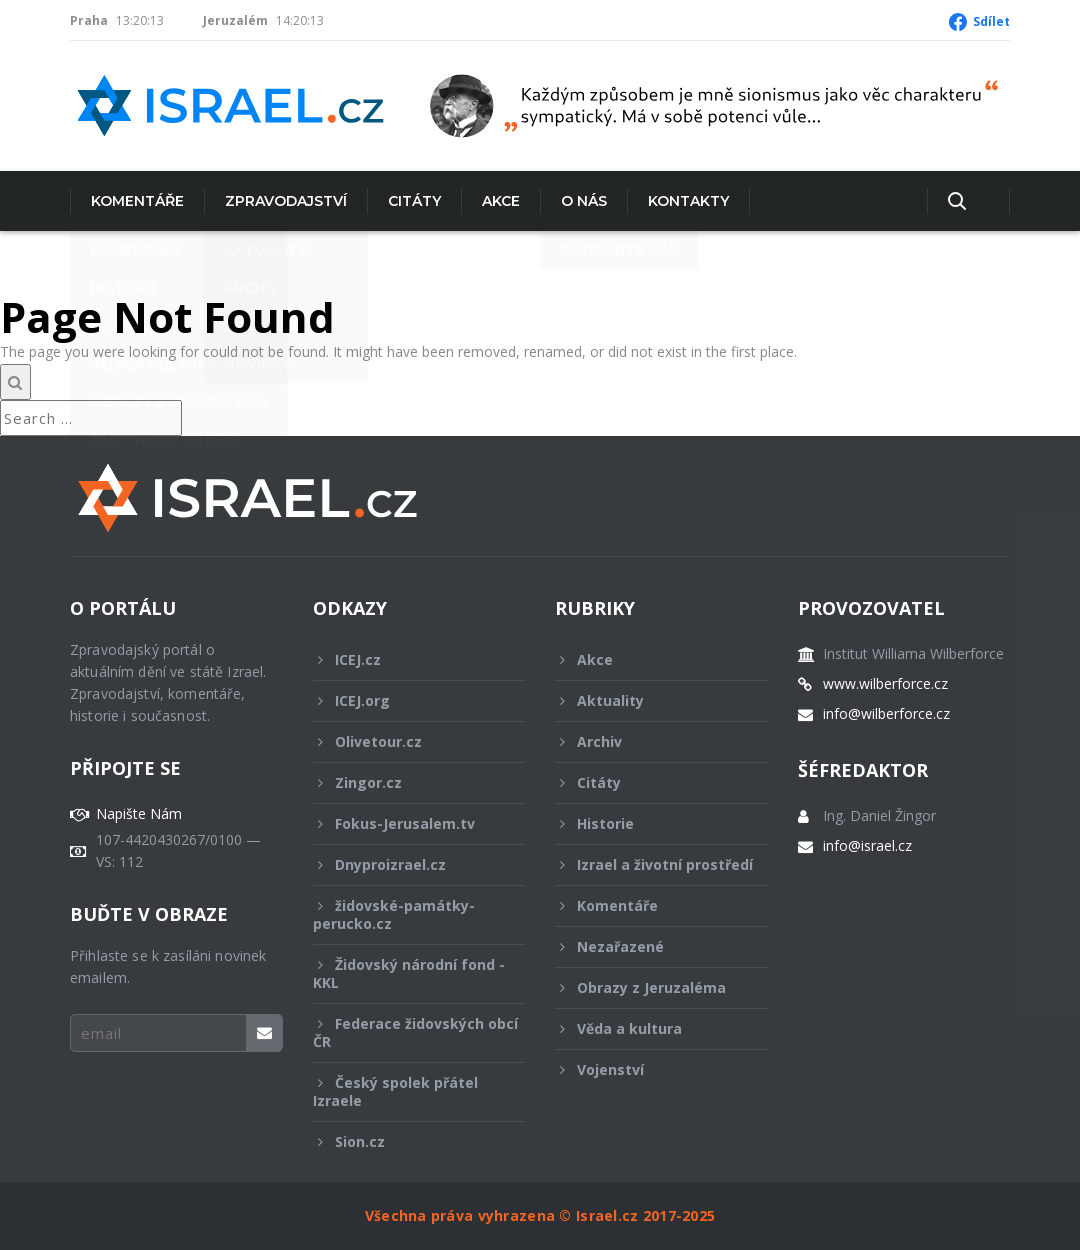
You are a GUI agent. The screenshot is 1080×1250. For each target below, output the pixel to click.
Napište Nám (139, 814)
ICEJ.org (406, 700)
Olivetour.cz (406, 741)
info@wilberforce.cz (886, 714)
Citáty (414, 201)
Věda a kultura (648, 1028)
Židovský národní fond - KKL (409, 973)
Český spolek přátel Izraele (406, 1091)
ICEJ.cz (406, 659)
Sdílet (991, 21)
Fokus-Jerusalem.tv (406, 823)
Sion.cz (406, 1141)
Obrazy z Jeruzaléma (648, 987)
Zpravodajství (286, 201)
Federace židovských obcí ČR (415, 1032)
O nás (584, 201)
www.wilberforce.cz (885, 684)
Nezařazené (648, 946)
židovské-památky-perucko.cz (406, 914)
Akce (501, 201)
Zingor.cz (406, 782)
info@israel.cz (867, 846)
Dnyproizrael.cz (406, 864)
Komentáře (137, 201)
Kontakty (688, 201)
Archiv (648, 741)
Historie (648, 823)
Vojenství (648, 1069)
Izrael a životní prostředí (654, 870)
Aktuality (648, 700)
